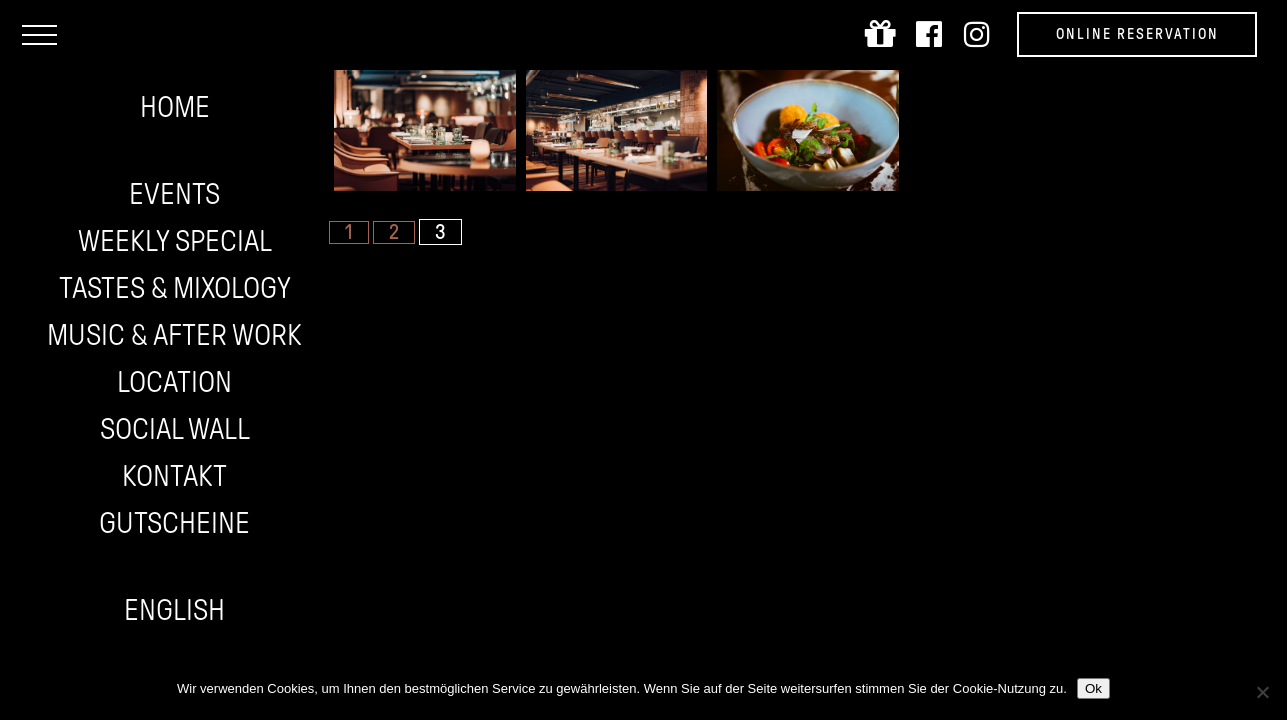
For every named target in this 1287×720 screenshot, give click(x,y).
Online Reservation (1137, 34)
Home (175, 106)
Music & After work (174, 334)
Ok (1093, 688)
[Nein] (1262, 692)
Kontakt (174, 475)
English (174, 609)
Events (174, 193)
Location (174, 381)
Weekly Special (175, 240)
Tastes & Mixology (175, 287)
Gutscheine (174, 522)
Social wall (175, 428)
